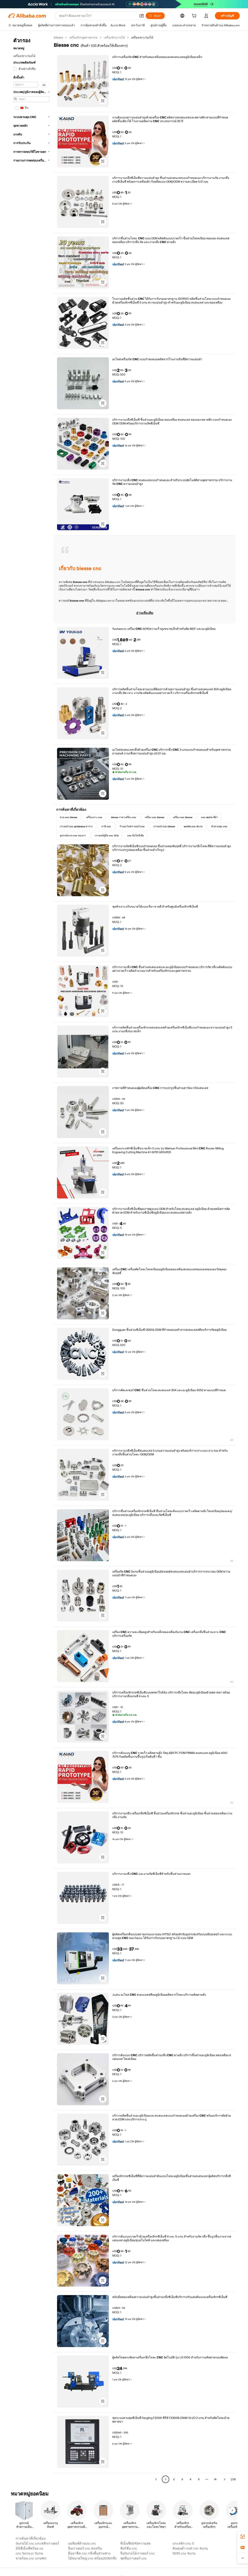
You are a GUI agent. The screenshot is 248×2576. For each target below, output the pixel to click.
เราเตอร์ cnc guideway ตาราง (76, 826)
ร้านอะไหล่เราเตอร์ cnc (132, 826)
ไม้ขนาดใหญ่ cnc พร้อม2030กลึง (92, 2558)
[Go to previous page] (156, 2479)
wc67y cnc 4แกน (193, 826)
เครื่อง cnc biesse (154, 817)
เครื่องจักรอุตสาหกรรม (83, 37)
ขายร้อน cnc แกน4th (31, 2558)
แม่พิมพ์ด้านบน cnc (82, 2543)
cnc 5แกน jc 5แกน (29, 2553)
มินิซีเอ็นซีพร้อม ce (29, 2548)
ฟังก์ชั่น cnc (128, 2548)
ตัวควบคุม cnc (219, 826)
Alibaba (58, 37)
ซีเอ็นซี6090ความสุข (135, 2543)
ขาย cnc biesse (68, 817)
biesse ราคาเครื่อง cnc (123, 817)
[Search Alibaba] (97, 15)
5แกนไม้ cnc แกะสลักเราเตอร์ (37, 2543)
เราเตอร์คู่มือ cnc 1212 (107, 835)
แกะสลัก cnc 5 (183, 2543)
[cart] (195, 16)
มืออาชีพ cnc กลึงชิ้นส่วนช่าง (89, 2553)
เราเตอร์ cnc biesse (164, 826)
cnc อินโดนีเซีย (135, 835)
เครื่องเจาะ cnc (94, 817)
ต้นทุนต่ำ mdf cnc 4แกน (190, 2548)
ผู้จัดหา (141, 79)
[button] (141, 15)
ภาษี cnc (106, 826)
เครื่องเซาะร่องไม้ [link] (142, 37)
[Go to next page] (225, 2479)
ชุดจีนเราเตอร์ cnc (133, 2558)
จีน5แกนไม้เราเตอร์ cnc (137, 2553)
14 (215, 2479)
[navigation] (31, 1260)
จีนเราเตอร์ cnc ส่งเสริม (85, 2548)
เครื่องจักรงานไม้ (114, 37)
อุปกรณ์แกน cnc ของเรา (73, 835)
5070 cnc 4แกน (184, 2553)
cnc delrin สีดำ (209, 817)
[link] (242, 2536)
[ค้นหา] (155, 15)
